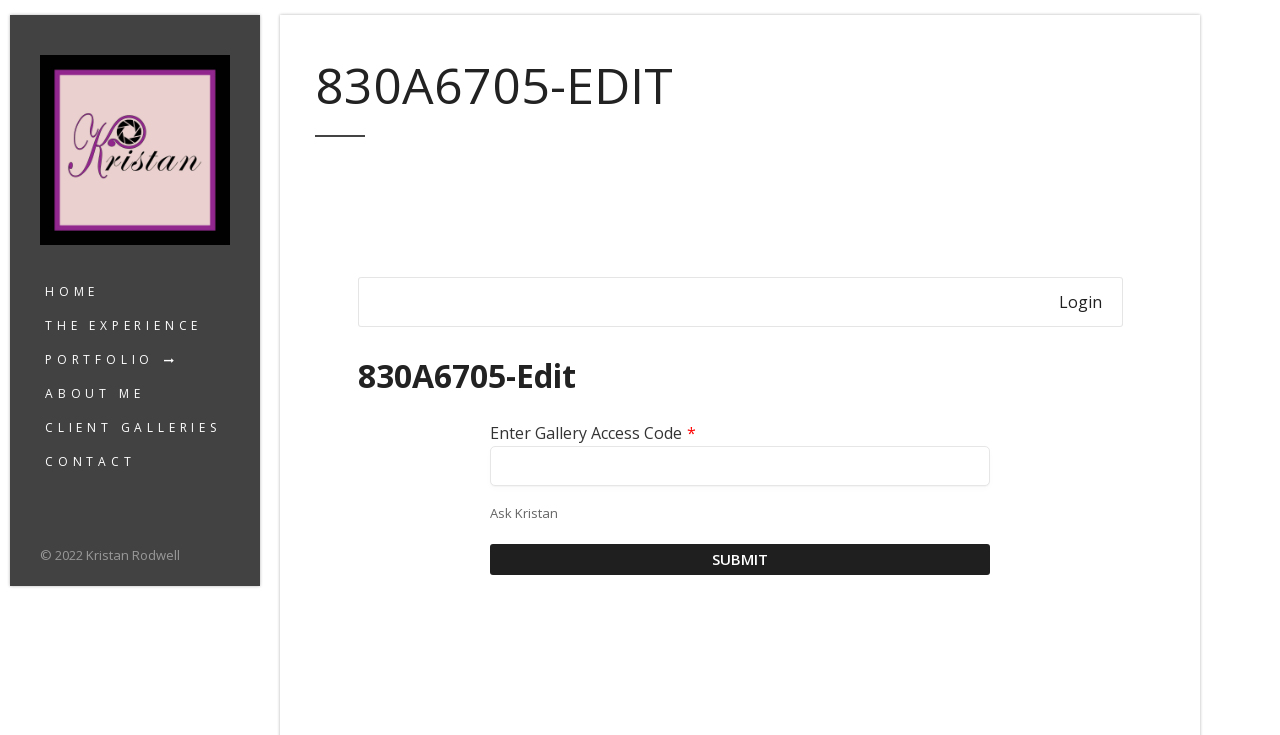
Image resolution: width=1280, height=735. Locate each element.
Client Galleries (133, 427)
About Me (94, 393)
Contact (90, 461)
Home (72, 291)
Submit (740, 559)
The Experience (123, 325)
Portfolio (99, 359)
